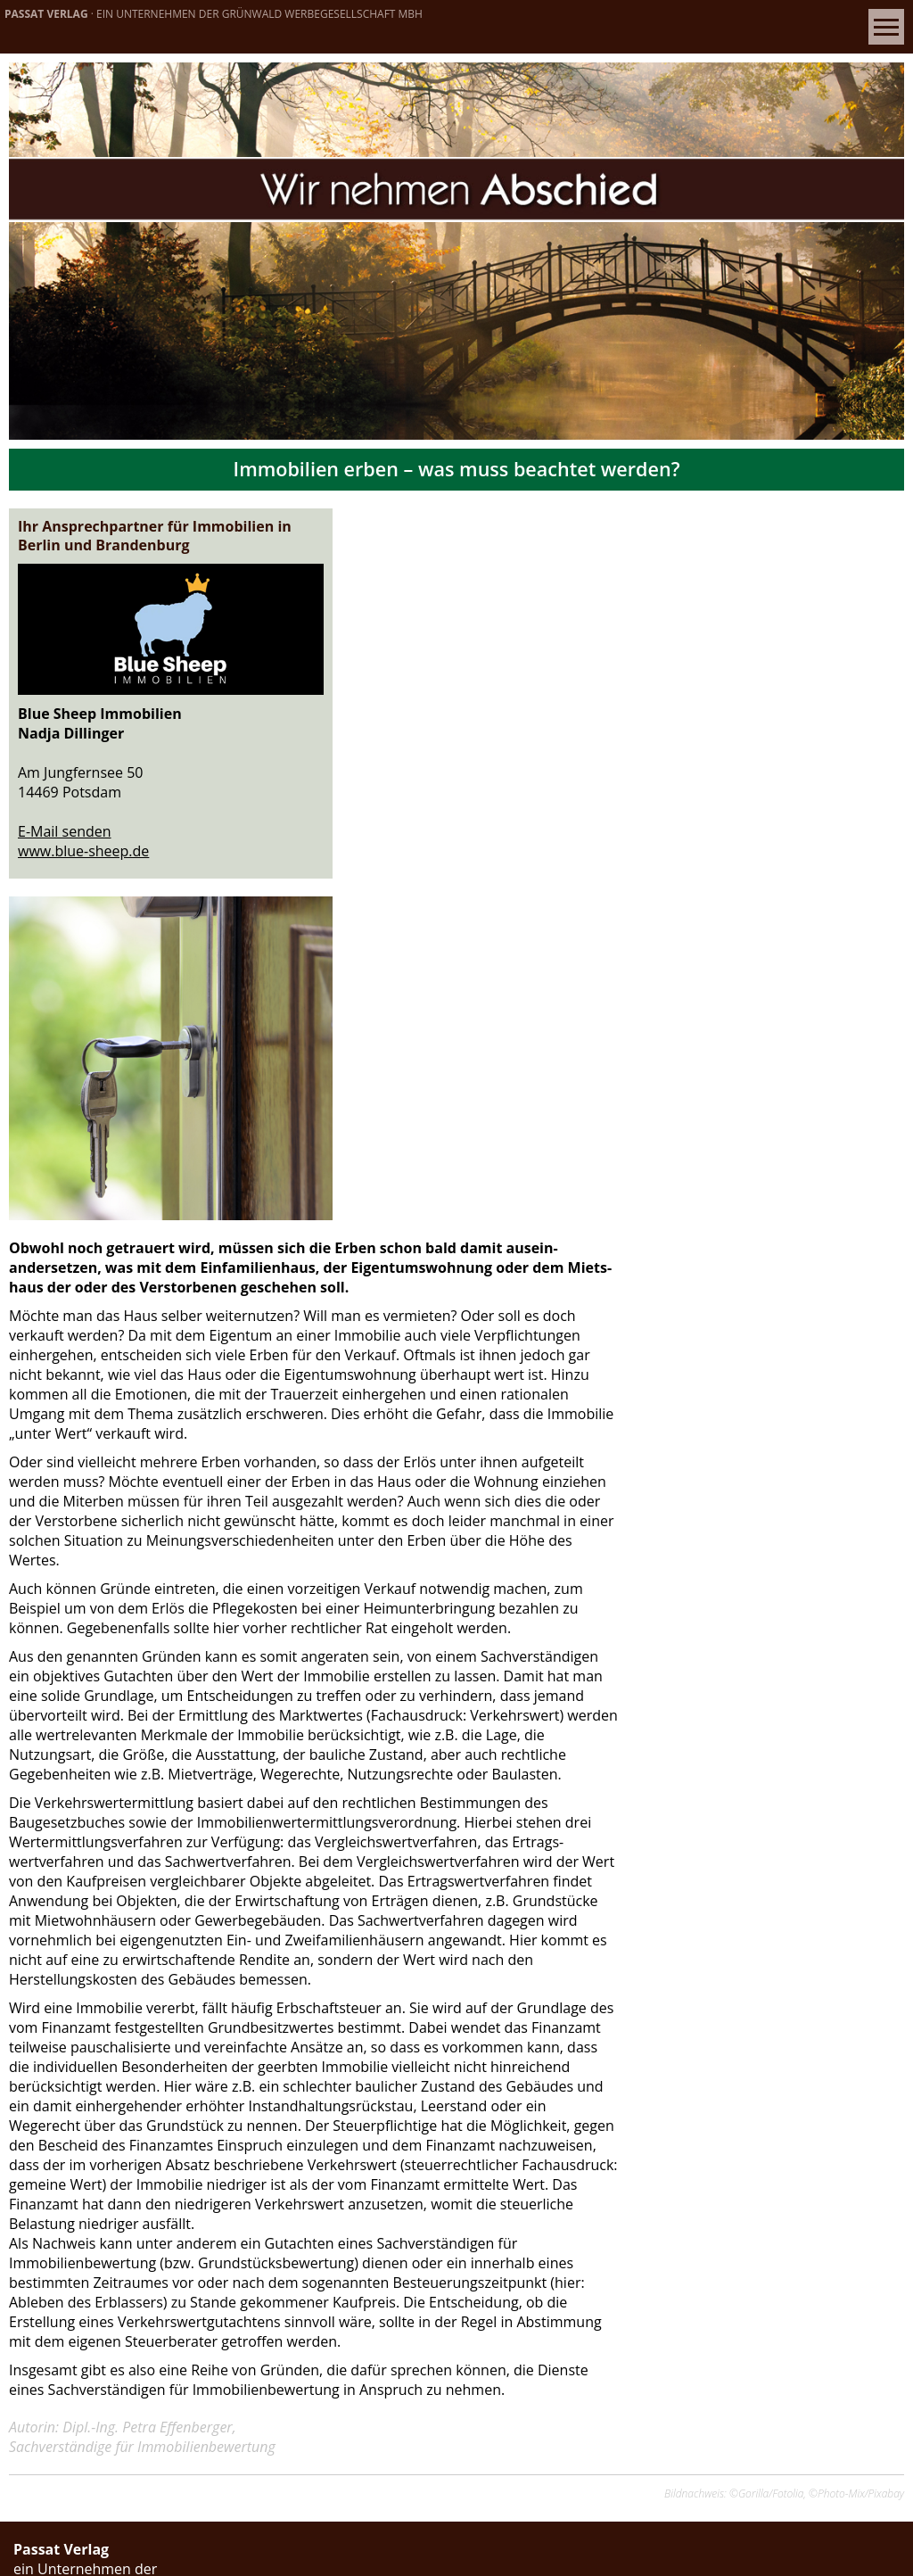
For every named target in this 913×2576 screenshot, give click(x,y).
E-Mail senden (64, 812)
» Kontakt (46, 2091)
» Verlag (41, 2110)
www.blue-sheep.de (83, 832)
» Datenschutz (62, 2149)
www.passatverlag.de (283, 2035)
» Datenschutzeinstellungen (109, 2169)
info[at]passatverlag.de (134, 2035)
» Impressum (58, 2130)
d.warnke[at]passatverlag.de (152, 2446)
